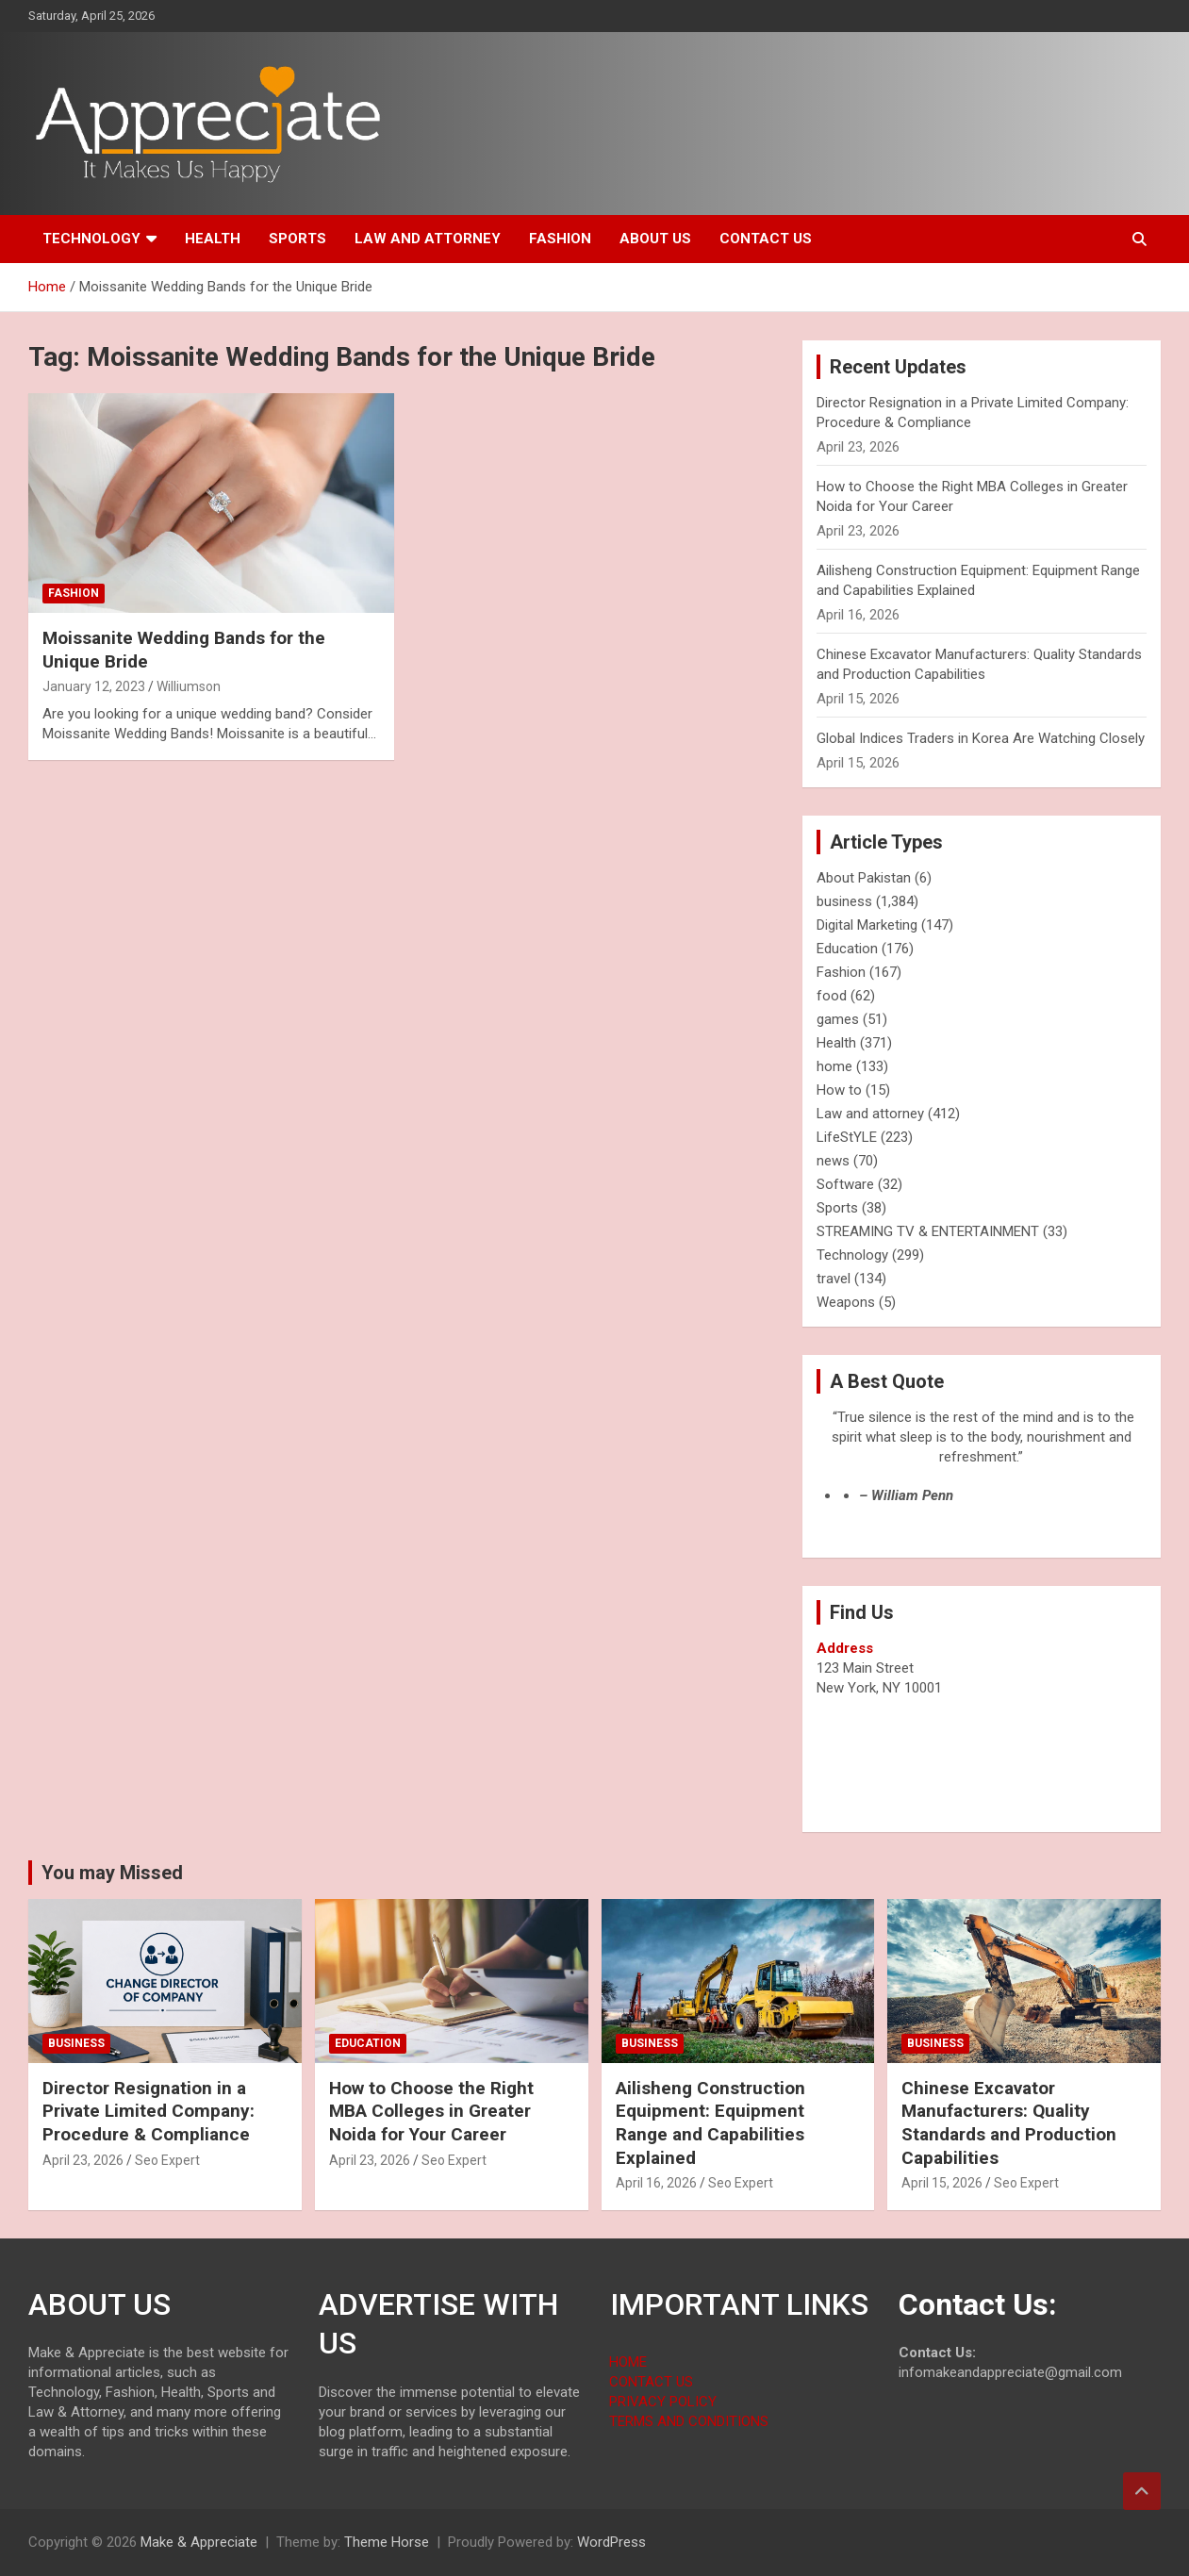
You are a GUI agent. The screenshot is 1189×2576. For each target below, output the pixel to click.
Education (847, 948)
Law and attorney (428, 238)
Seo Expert (167, 2160)
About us (655, 238)
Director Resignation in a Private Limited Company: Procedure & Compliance (148, 2111)
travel (833, 1278)
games (838, 1019)
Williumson (189, 686)
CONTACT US (651, 2381)
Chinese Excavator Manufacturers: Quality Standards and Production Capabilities (1008, 2123)
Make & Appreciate (198, 2542)
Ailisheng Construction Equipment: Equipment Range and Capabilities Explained (710, 2123)
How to (839, 1090)
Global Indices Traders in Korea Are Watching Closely (981, 738)
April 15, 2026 (942, 2182)
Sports (297, 238)
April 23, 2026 (83, 2160)
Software (845, 1184)
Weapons (846, 1302)
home (834, 1066)
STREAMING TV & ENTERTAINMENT (928, 1231)
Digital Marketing (867, 924)
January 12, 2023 (93, 686)
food (832, 995)
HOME (628, 2361)
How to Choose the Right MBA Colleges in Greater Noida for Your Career (431, 2111)
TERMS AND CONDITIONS (688, 2421)
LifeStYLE (847, 1137)
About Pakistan (864, 877)
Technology (91, 238)
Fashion (560, 238)
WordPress (611, 2542)
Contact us (765, 238)
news (833, 1160)
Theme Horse (386, 2542)
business (844, 901)
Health (212, 238)
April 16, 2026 (656, 2182)
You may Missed (112, 1872)
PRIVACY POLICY (663, 2401)
